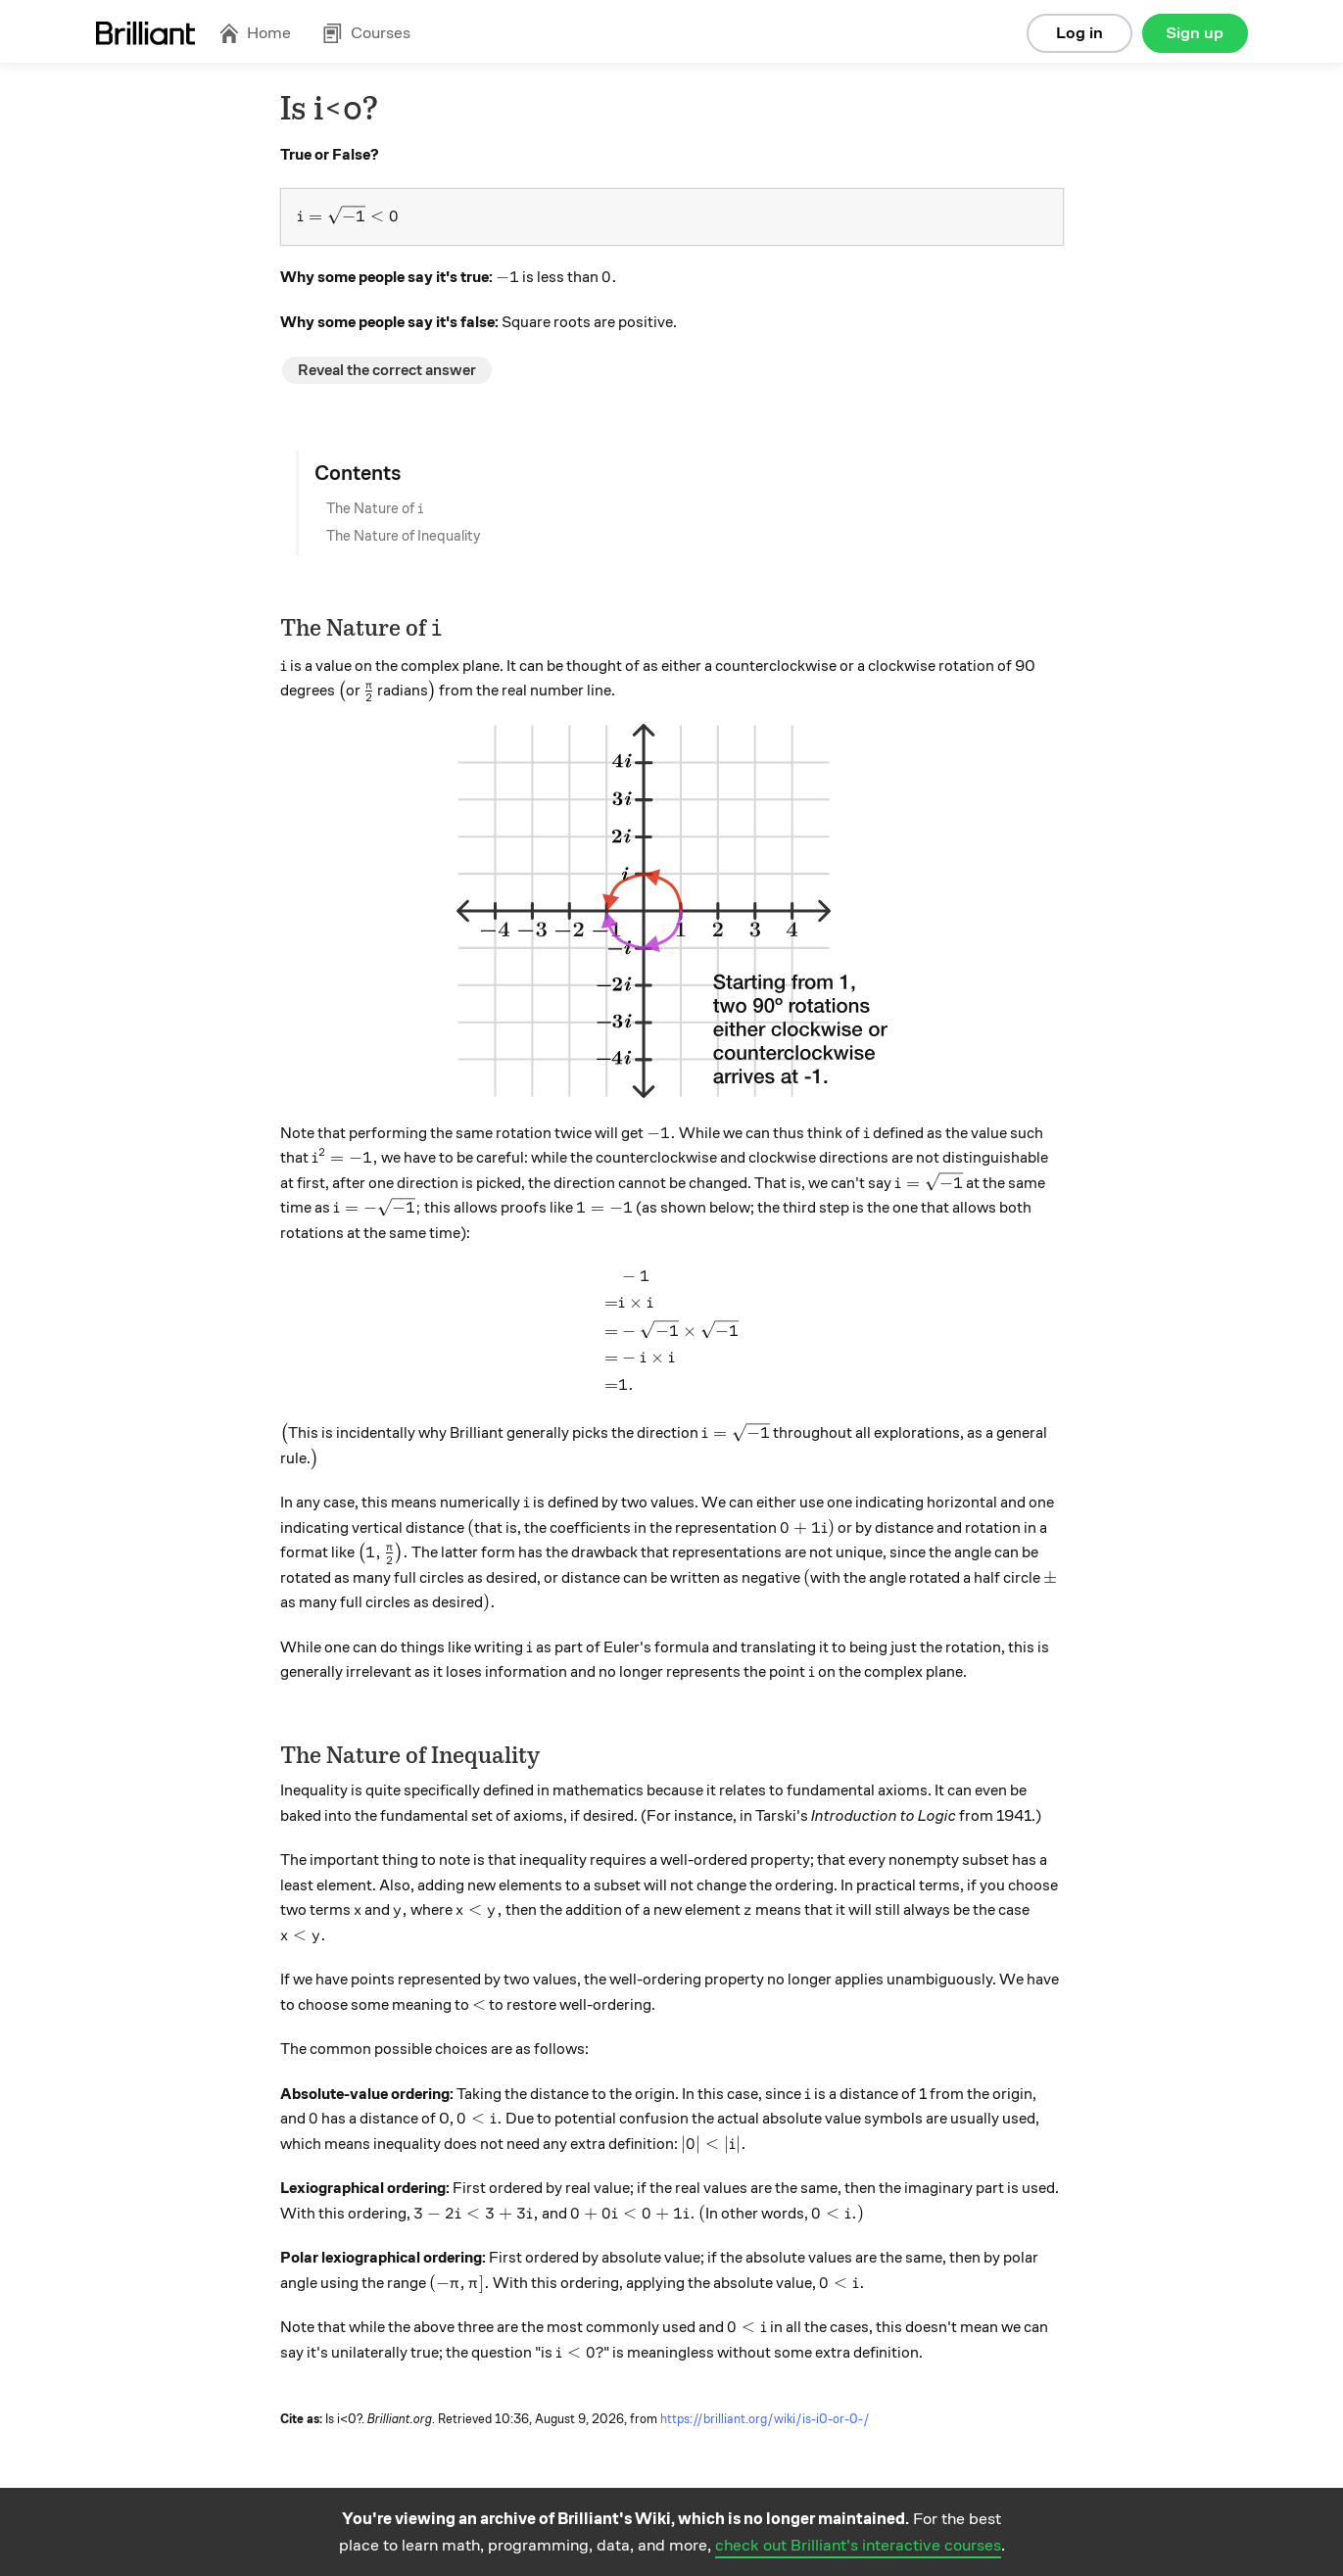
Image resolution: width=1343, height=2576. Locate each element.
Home (254, 33)
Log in (1079, 33)
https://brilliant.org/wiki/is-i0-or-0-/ (765, 2419)
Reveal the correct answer (387, 370)
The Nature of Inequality (403, 536)
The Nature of (375, 508)
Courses (366, 33)
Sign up (1194, 33)
